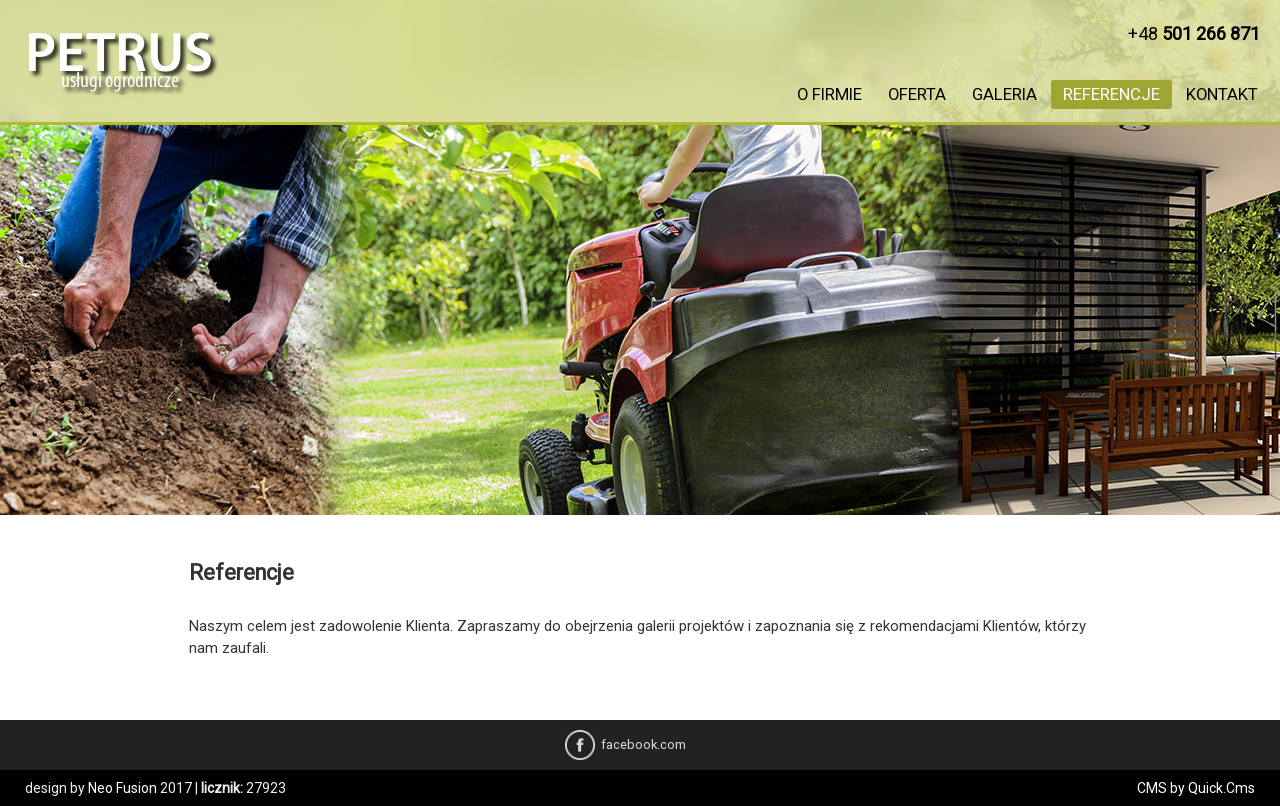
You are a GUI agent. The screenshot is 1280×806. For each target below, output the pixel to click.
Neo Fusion (122, 788)
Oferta (917, 94)
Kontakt (1222, 94)
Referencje (1111, 94)
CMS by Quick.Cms (1196, 788)
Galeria (1004, 94)
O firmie (829, 94)
